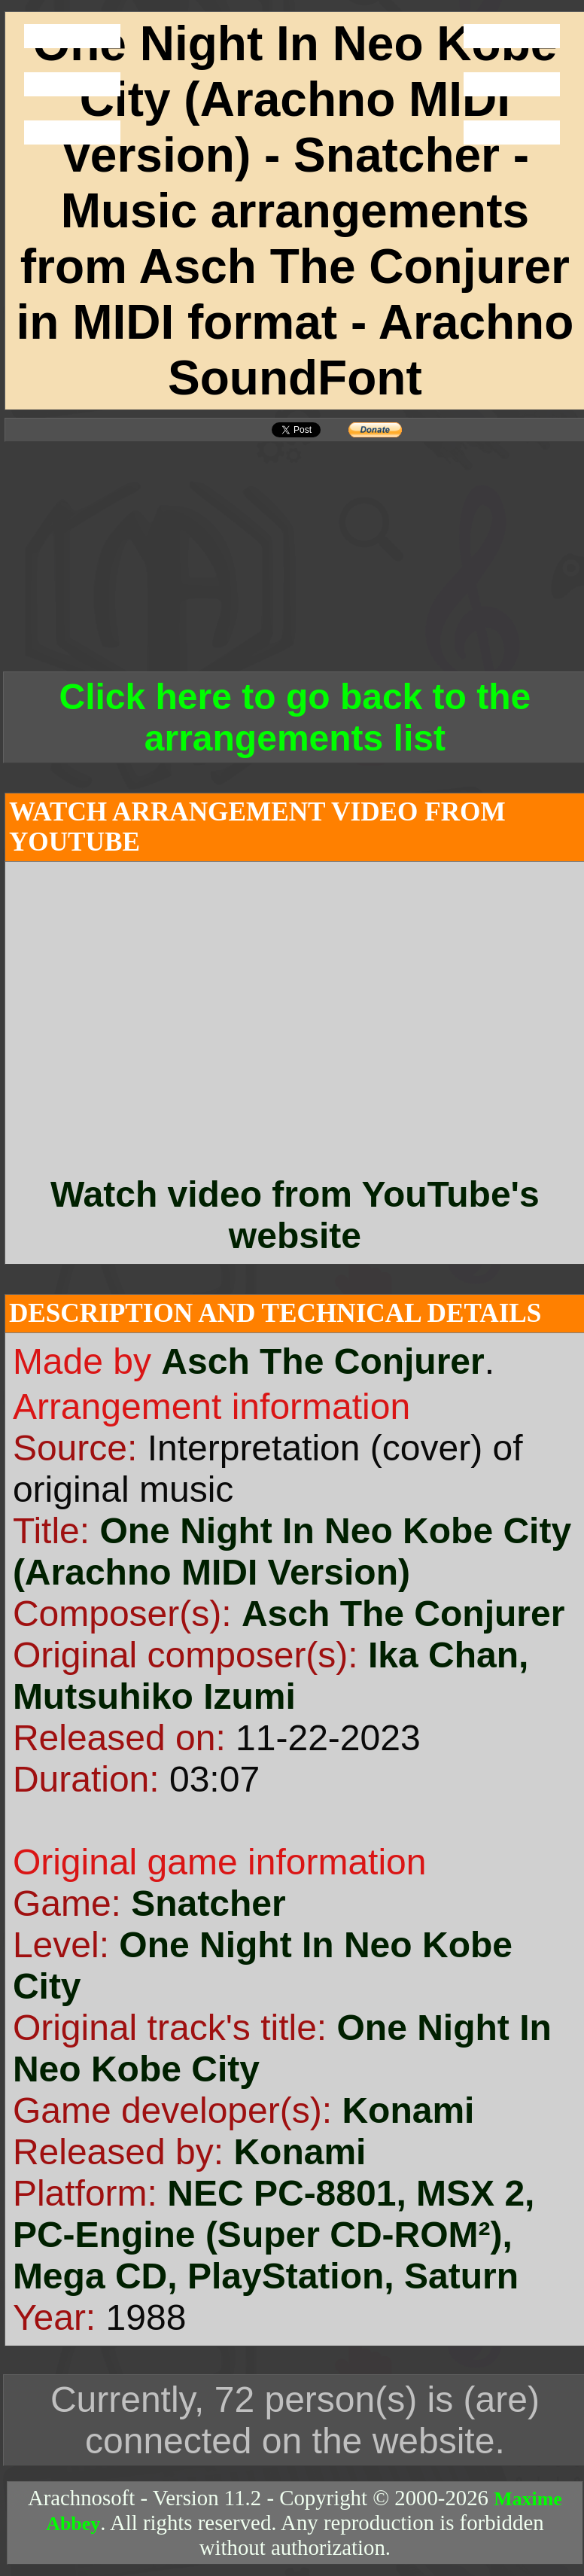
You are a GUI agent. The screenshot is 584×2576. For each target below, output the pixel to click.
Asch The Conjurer (322, 1361)
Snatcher (208, 1903)
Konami (408, 2110)
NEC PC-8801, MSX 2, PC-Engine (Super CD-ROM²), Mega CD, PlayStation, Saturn (274, 2234)
